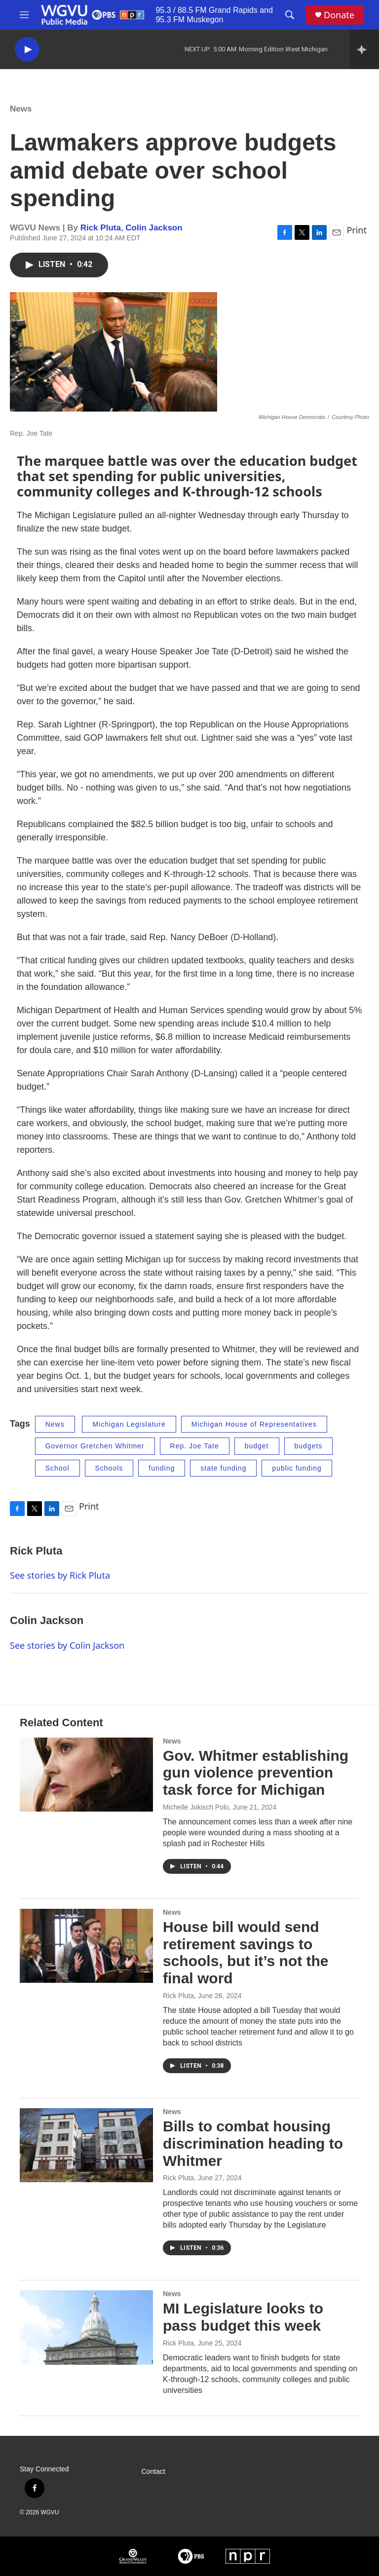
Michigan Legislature (128, 1424)
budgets (309, 1446)
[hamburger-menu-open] (24, 15)
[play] (27, 49)
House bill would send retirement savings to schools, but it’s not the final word (246, 1952)
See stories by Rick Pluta (60, 1575)
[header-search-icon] (289, 14)
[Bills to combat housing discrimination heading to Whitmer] (86, 2145)
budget (257, 1446)
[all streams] (364, 49)
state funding (223, 1468)
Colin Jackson (153, 227)
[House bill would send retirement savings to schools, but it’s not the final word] (86, 1946)
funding (162, 1468)
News (21, 109)
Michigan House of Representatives (254, 1424)
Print (356, 230)
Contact (153, 2471)
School (57, 1468)
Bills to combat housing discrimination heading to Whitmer (253, 2143)
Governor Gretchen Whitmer (95, 1446)
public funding (296, 1468)
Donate (339, 15)
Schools (109, 1468)
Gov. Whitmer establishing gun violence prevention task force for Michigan (255, 1772)
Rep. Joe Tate (194, 1446)
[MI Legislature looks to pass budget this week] (86, 2327)
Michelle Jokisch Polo (196, 1807)
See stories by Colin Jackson (67, 1645)
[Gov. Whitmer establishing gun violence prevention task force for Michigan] (86, 1775)
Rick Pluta (100, 227)
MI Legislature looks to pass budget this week (243, 2317)
